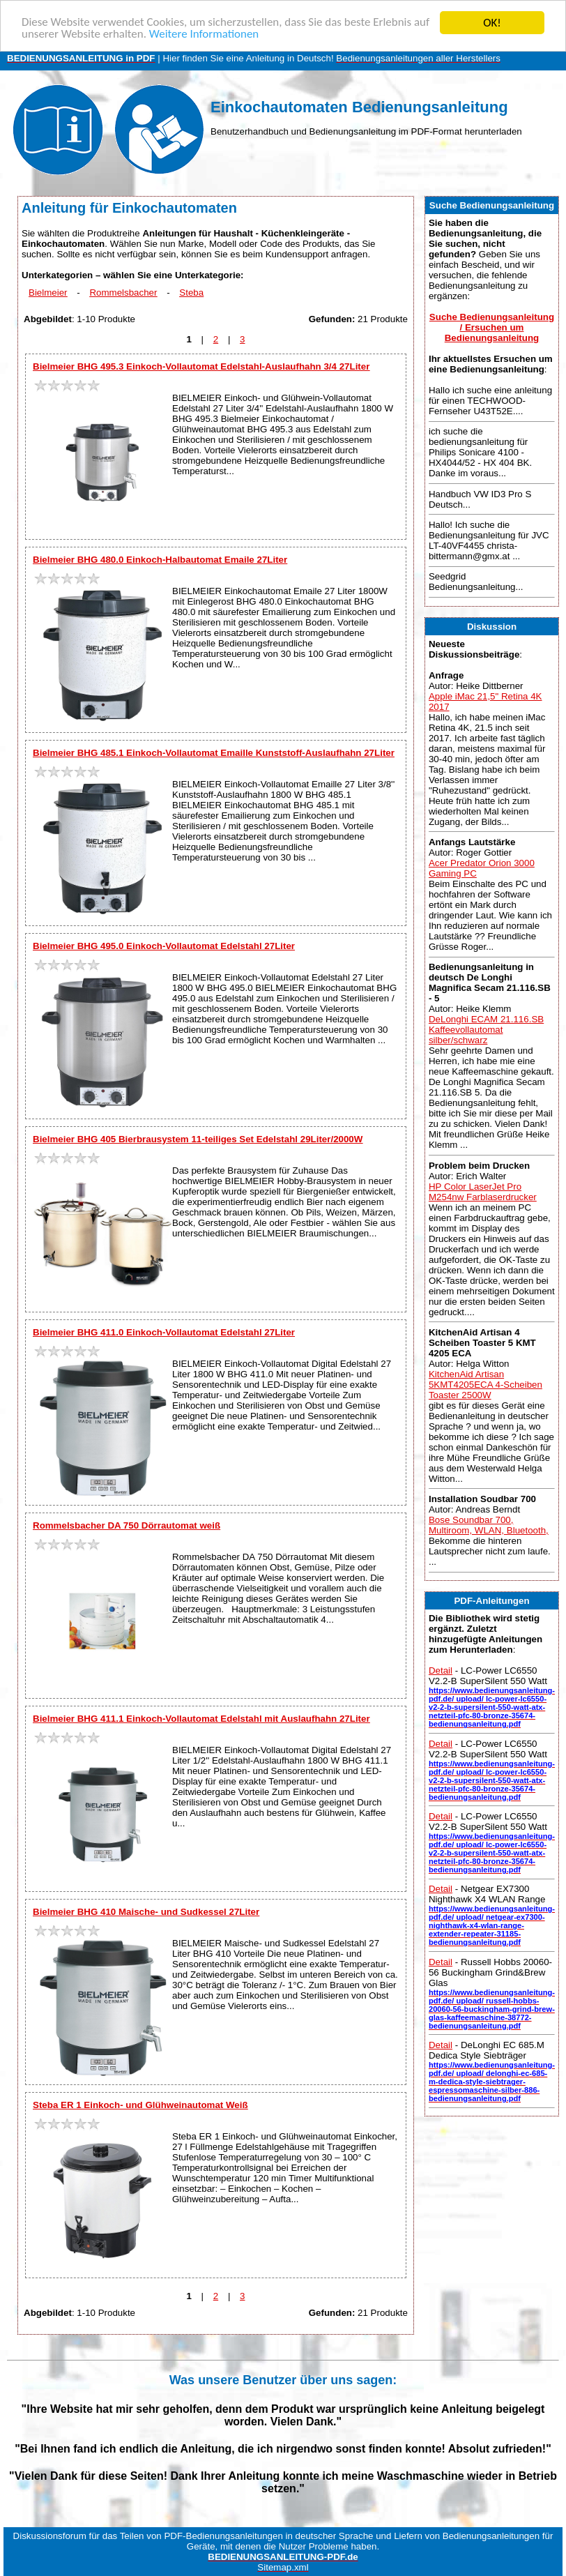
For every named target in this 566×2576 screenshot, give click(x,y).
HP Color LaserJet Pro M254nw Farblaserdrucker (483, 1191)
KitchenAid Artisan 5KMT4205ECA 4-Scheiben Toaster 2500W (485, 1384)
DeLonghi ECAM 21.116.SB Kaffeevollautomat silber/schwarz (486, 1029)
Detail (440, 1670)
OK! (492, 22)
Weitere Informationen (204, 35)
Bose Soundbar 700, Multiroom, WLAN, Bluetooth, (489, 1525)
